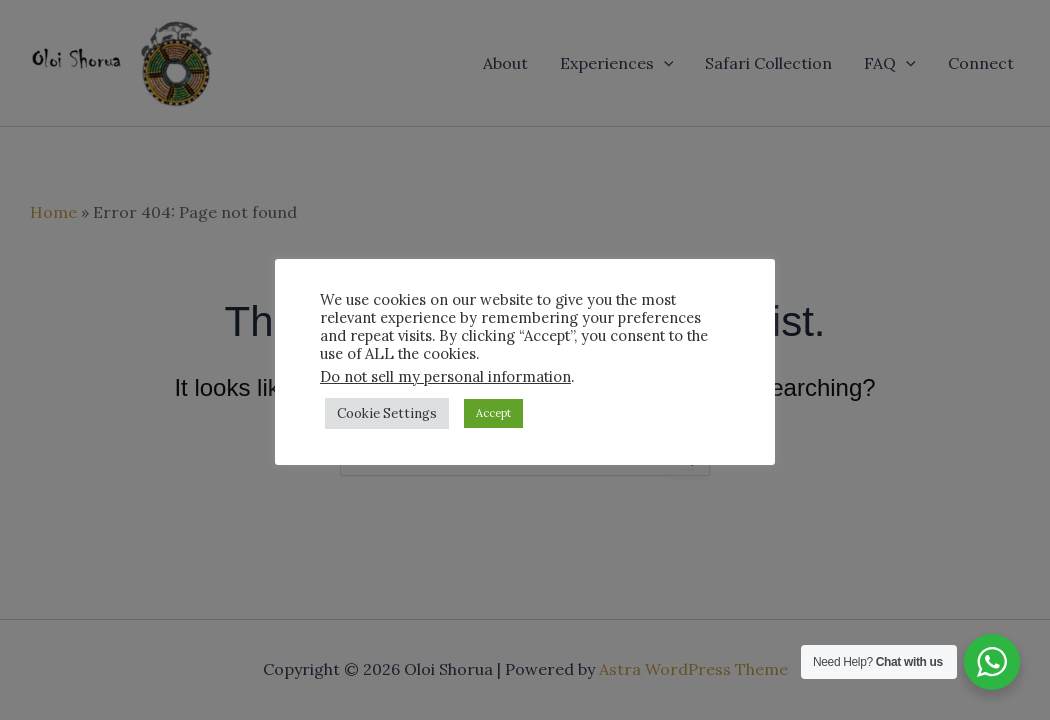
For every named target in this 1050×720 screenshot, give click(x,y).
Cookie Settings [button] (387, 413)
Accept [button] (493, 413)
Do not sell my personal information (445, 376)
